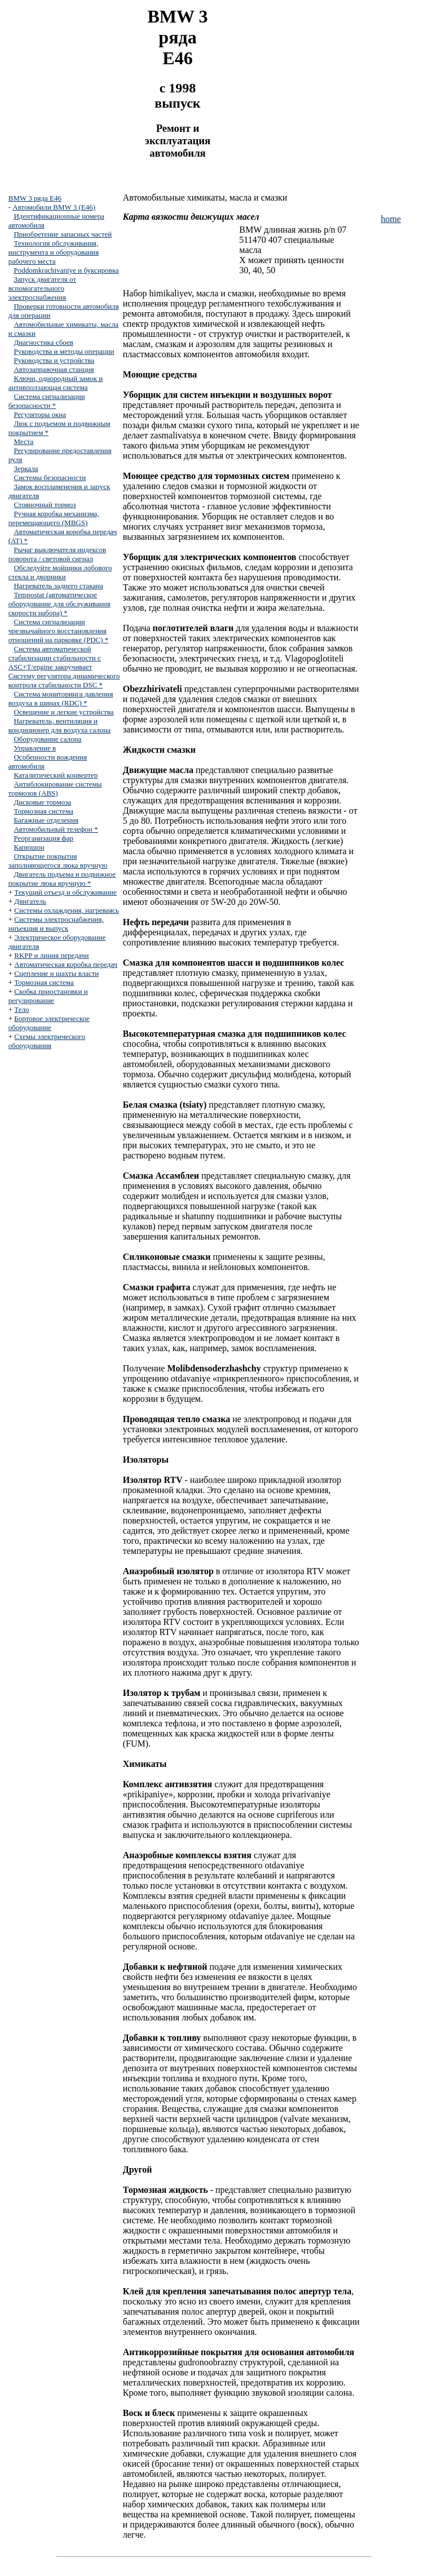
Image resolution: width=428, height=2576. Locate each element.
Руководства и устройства (54, 360)
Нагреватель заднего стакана (58, 585)
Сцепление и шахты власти (56, 973)
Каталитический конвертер (56, 775)
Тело (21, 1009)
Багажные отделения (46, 820)
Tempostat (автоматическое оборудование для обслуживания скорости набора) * (59, 603)
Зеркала (26, 468)
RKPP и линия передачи (51, 955)
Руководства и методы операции (64, 351)
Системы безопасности (50, 477)
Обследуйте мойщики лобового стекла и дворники (60, 572)
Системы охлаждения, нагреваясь (66, 910)
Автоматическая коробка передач (65, 964)
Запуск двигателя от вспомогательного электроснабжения (42, 288)
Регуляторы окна (40, 414)
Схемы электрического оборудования (47, 1041)
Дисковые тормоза (42, 802)
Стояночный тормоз (45, 504)
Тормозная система (43, 811)
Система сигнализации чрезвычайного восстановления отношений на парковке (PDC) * (58, 631)
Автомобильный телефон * (56, 829)
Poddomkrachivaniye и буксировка (66, 270)
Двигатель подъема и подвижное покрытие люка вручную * (62, 878)
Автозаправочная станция (54, 369)
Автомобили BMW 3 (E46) (53, 207)
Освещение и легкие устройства (63, 712)
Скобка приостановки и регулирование (48, 996)
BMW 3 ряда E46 (34, 198)
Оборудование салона (47, 739)
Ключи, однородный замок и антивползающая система (55, 383)
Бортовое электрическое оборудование (49, 1023)
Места (23, 441)
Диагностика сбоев (43, 342)
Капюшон (29, 847)
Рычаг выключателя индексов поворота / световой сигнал (57, 554)
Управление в (35, 748)
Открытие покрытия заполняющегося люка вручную (58, 860)
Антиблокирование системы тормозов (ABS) (55, 788)
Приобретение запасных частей (63, 234)
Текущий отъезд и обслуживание (65, 892)
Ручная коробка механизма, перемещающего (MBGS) (53, 518)
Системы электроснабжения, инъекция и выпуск (56, 923)
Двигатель (30, 901)
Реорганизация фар (43, 838)
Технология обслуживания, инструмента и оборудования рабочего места (53, 252)
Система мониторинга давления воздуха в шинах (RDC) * (60, 698)
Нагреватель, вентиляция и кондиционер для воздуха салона (59, 725)
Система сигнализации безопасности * (46, 401)
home (391, 219)
